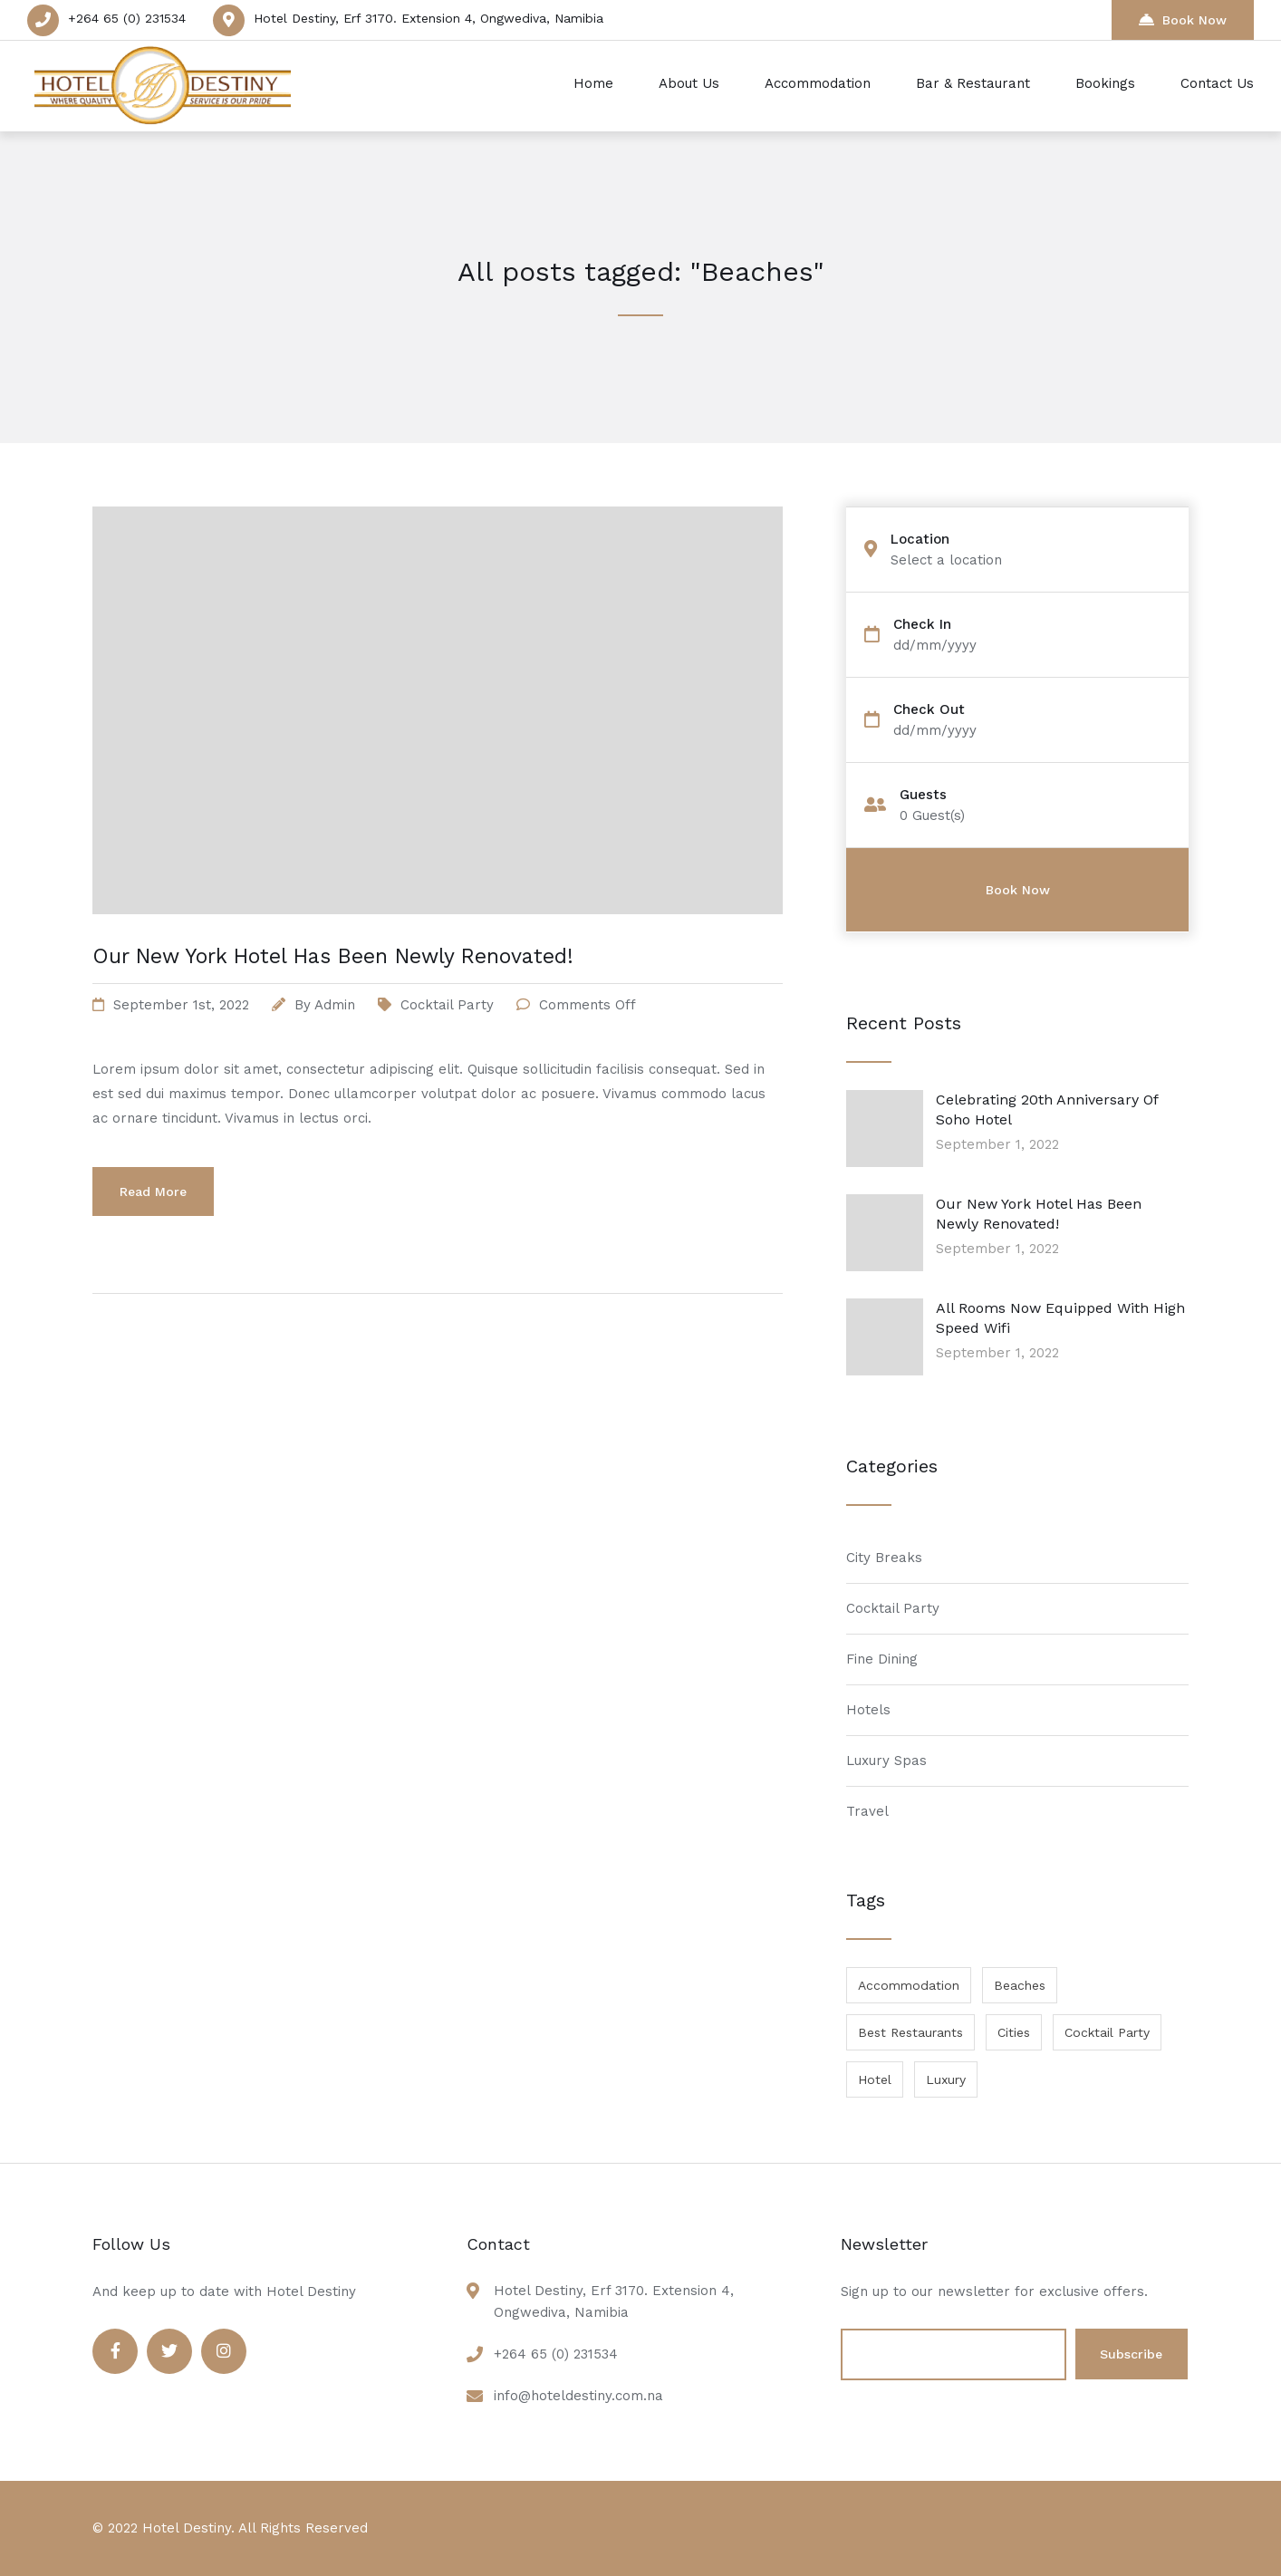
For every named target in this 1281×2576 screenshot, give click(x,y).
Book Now (1183, 19)
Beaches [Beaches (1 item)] (1019, 1985)
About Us (689, 83)
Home (593, 83)
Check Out (929, 710)
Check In (922, 625)
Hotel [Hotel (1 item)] (874, 2079)
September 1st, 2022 (181, 1005)
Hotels (868, 1710)
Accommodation (818, 83)
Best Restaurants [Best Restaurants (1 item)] (910, 2032)
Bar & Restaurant (973, 83)
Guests (923, 795)
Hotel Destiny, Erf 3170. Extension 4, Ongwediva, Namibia (428, 18)
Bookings (1105, 83)
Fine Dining (882, 1659)
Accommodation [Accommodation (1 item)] (908, 1985)
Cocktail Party (447, 1005)
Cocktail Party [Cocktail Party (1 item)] (1107, 2032)
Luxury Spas (886, 1760)
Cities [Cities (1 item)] (1013, 2032)
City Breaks (884, 1557)
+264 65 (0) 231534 (127, 18)
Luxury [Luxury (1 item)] (946, 2079)
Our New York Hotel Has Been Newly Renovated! (332, 956)
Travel (867, 1811)
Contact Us (1217, 83)
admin (334, 1005)
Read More (153, 1191)
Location (920, 539)
